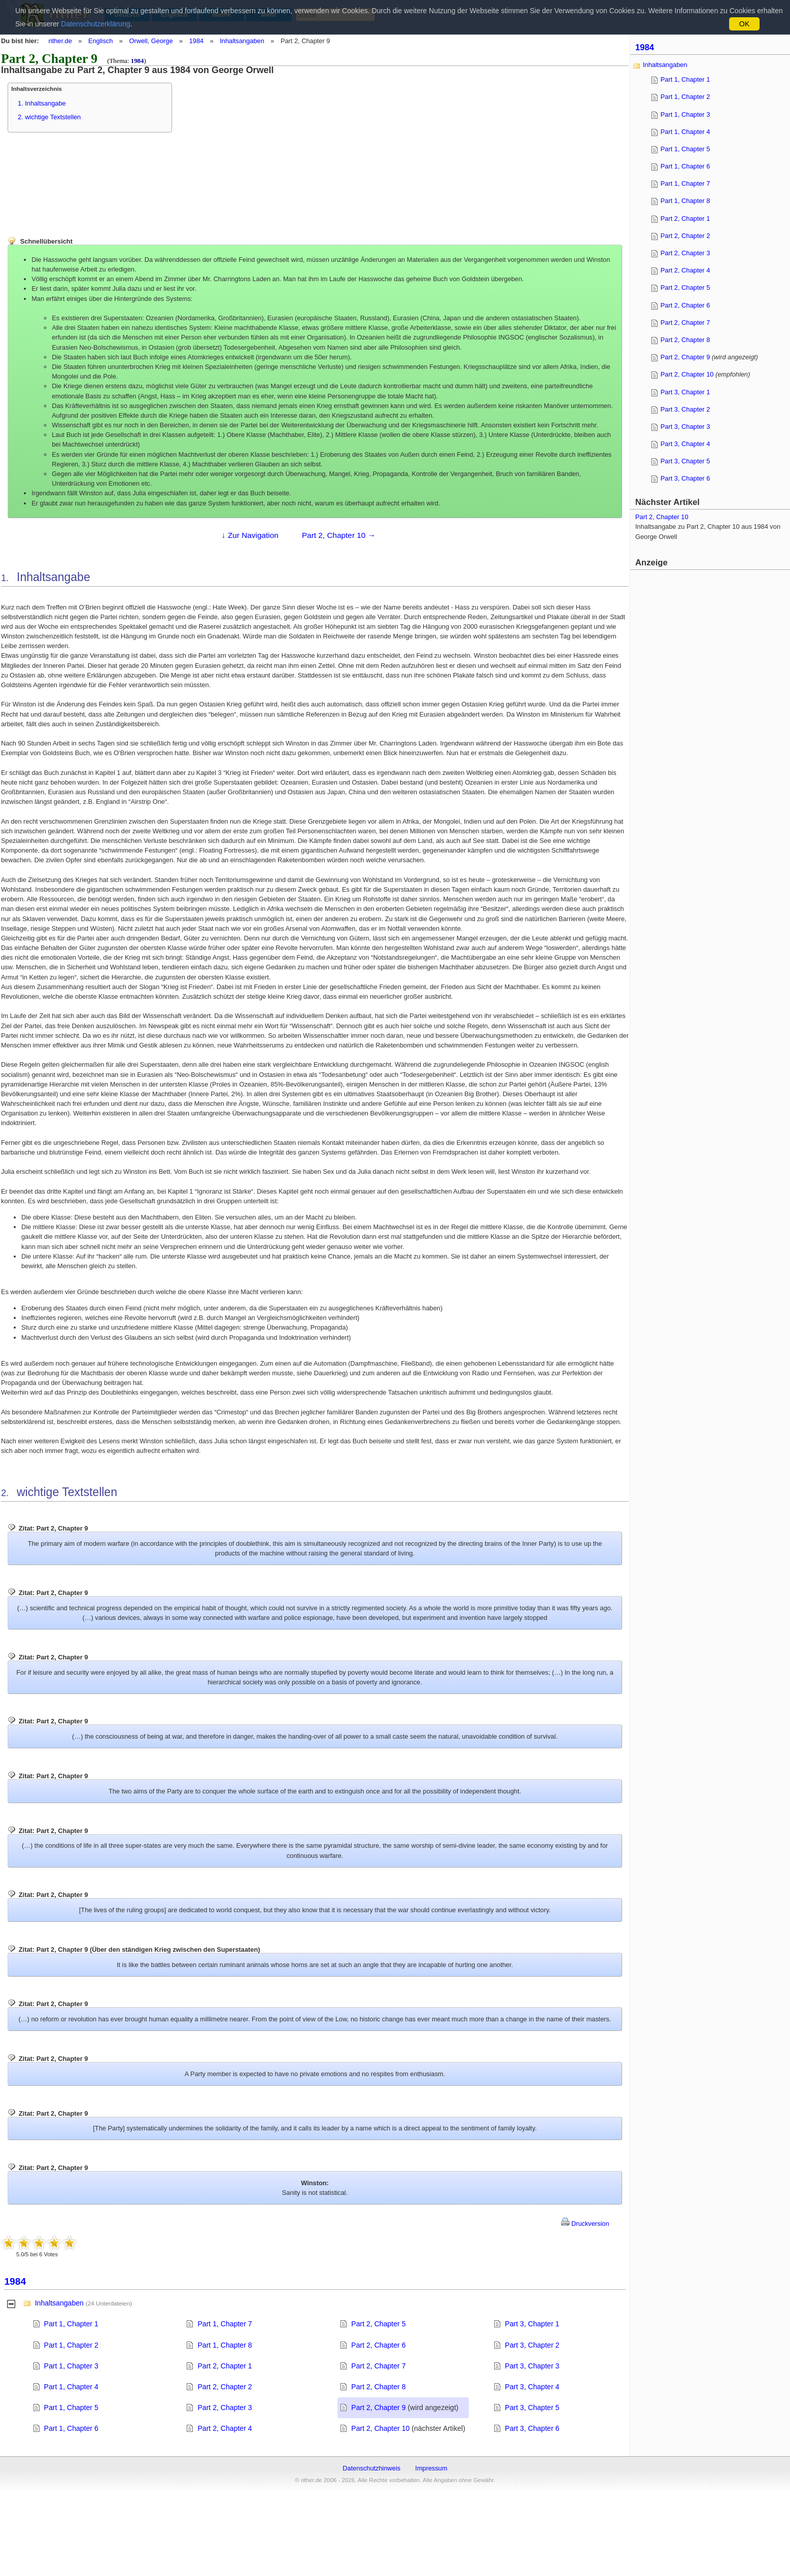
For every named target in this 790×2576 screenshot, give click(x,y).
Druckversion (585, 2223)
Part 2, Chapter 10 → (338, 535)
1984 (196, 41)
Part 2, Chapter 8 (378, 2387)
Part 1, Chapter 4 (71, 2387)
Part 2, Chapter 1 (224, 2366)
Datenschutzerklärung (95, 24)
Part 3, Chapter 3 (532, 2366)
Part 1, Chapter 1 (71, 2324)
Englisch (100, 41)
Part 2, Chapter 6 (378, 2345)
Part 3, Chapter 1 (532, 2324)
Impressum (431, 2468)
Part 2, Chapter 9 (378, 2407)
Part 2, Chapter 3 (224, 2407)
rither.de (60, 41)
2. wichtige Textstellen (49, 117)
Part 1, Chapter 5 (71, 2407)
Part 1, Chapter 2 (71, 2345)
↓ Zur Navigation (250, 535)
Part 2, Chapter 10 (380, 2428)
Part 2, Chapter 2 (224, 2387)
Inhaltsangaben (242, 41)
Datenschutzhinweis (371, 2468)
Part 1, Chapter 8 (224, 2345)
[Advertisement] (269, 146)
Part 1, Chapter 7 (224, 2324)
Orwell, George (151, 41)
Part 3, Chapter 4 (532, 2387)
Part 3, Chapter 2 (532, 2345)
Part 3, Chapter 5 (532, 2407)
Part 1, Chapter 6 (71, 2428)
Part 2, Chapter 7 (378, 2366)
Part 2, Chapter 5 (378, 2324)
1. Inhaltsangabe (42, 103)
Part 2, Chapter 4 (224, 2428)
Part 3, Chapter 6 (532, 2428)
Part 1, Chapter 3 (71, 2366)
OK (744, 24)
